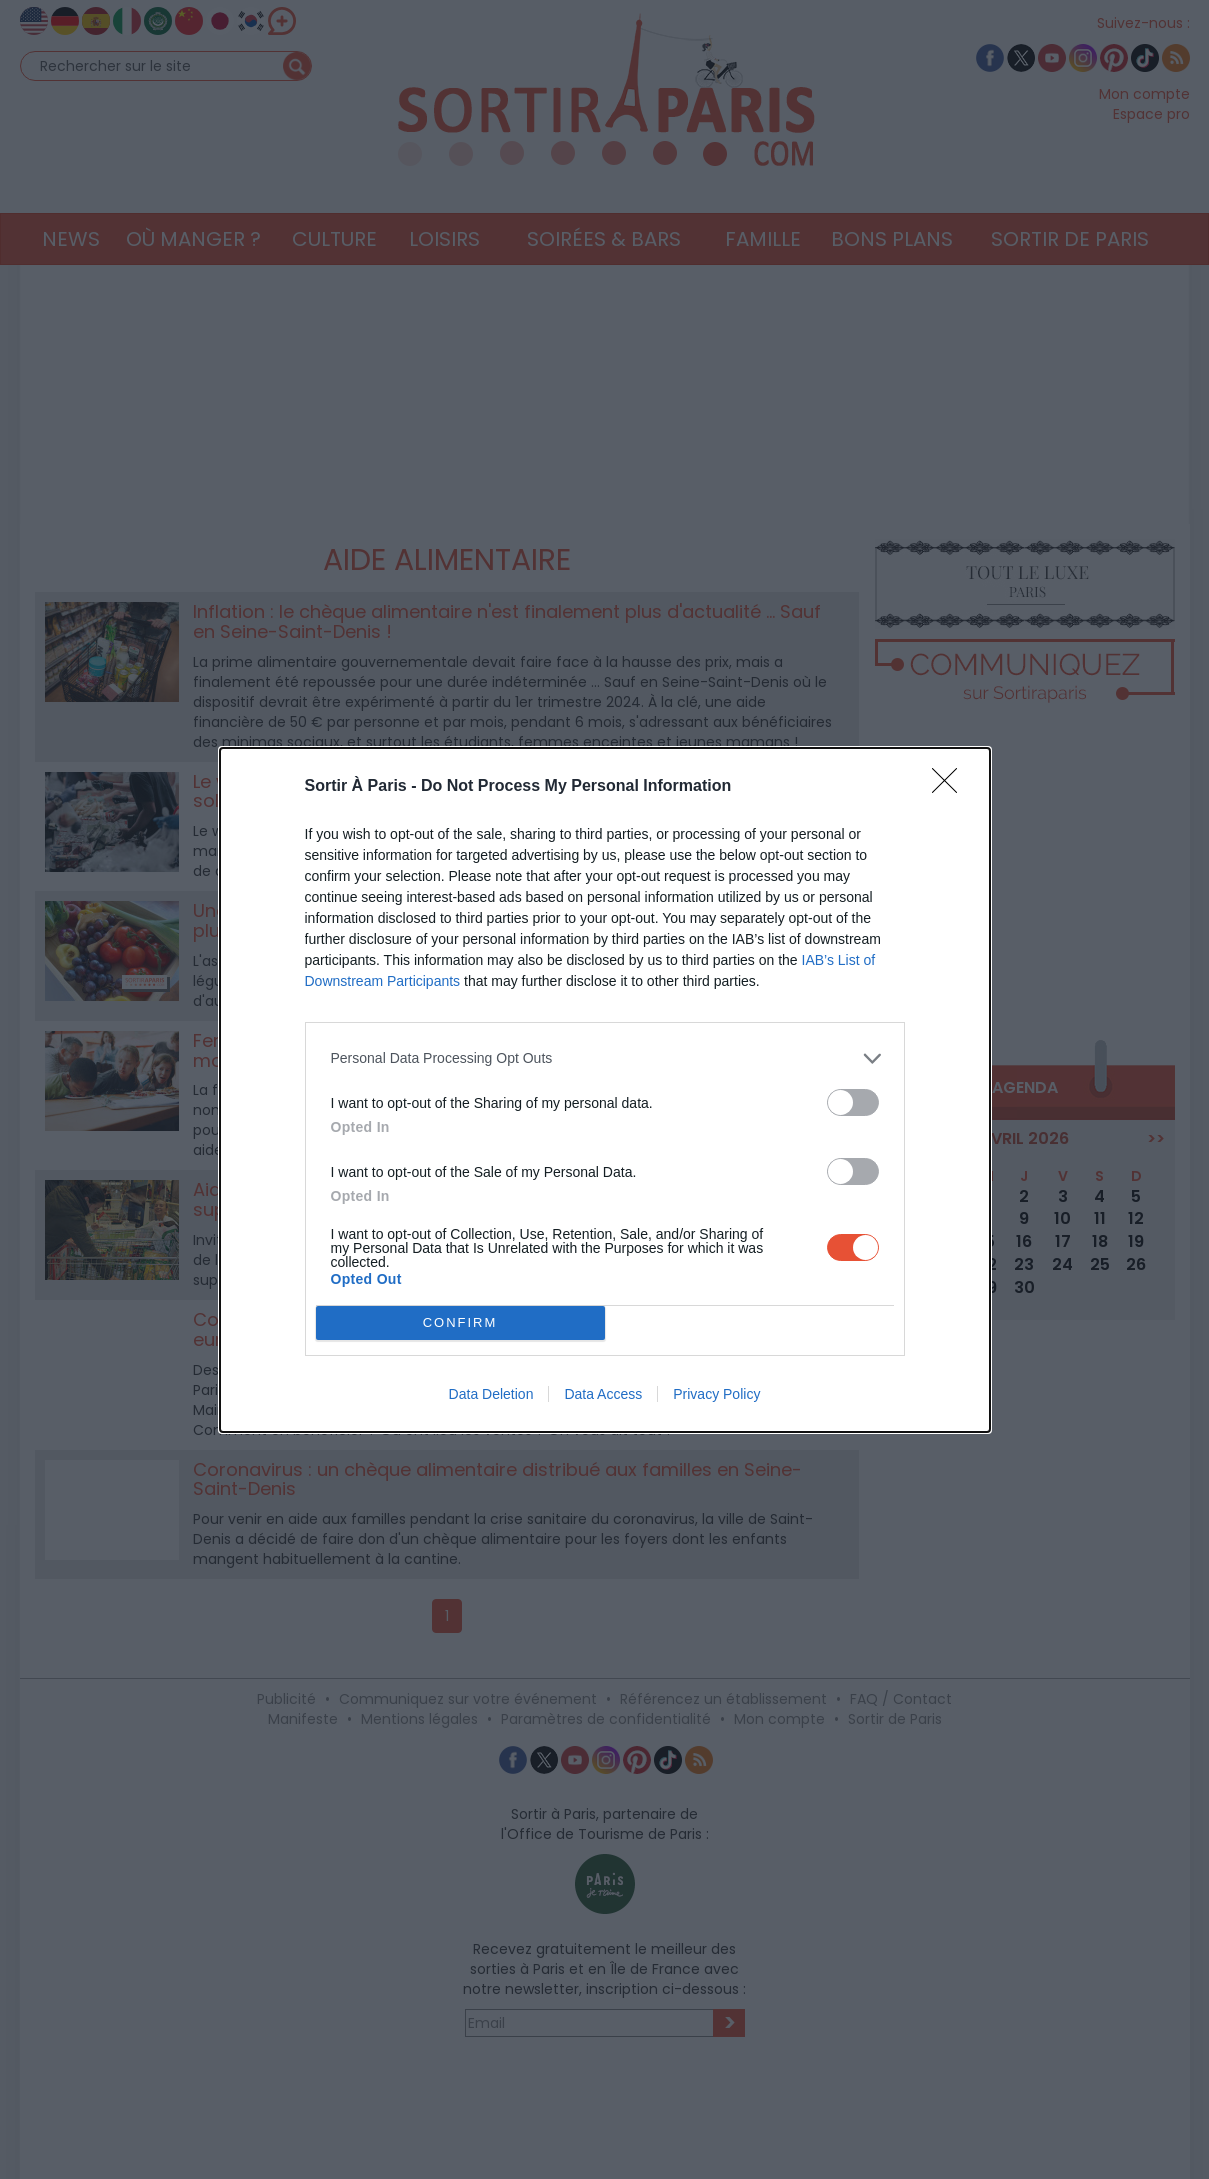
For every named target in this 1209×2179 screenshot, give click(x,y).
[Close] (951, 787)
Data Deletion (491, 1394)
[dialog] (605, 1090)
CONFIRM (460, 1322)
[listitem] (605, 1058)
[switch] (853, 1102)
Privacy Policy (716, 1394)
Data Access (603, 1394)
